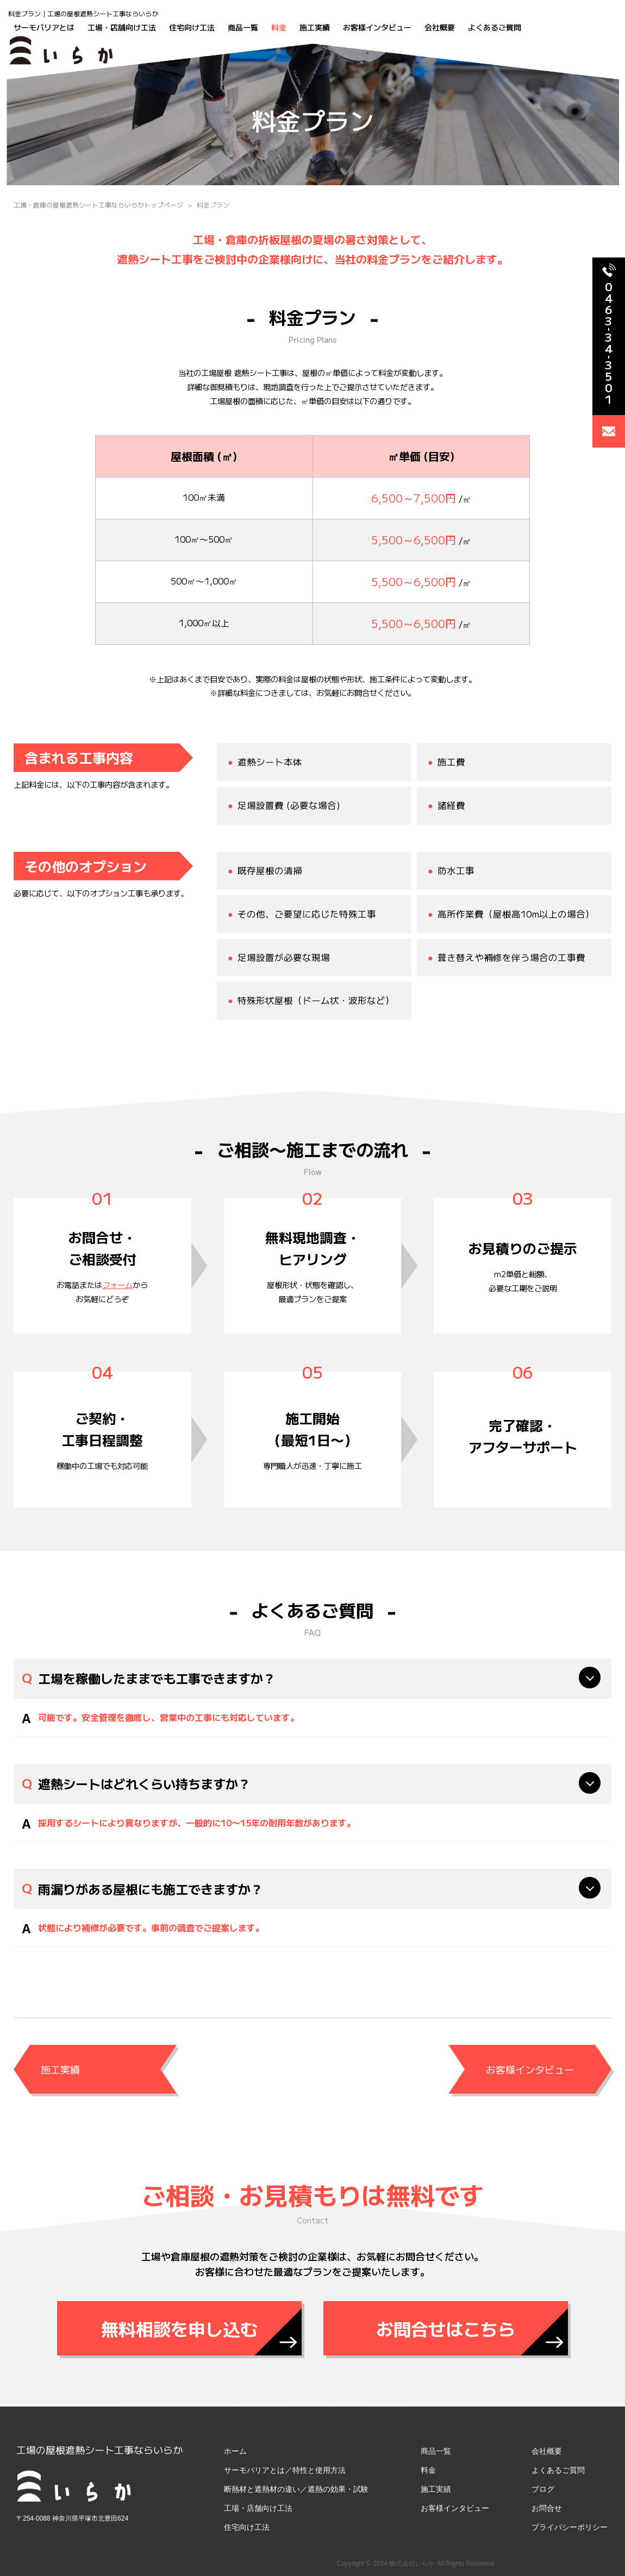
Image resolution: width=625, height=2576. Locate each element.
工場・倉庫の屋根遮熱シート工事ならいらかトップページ (98, 204)
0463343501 (605, 334)
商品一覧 (243, 27)
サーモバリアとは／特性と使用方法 (285, 2470)
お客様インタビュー (377, 27)
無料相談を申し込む (179, 2328)
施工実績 (314, 27)
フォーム (117, 1284)
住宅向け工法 (192, 27)
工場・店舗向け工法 (122, 27)
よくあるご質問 (494, 27)
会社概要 (439, 27)
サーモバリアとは (44, 27)
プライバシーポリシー (570, 2527)
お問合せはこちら (445, 2328)
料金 (278, 27)
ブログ (543, 2489)
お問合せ (547, 2508)
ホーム (235, 2451)
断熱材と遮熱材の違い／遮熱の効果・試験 (296, 2489)
